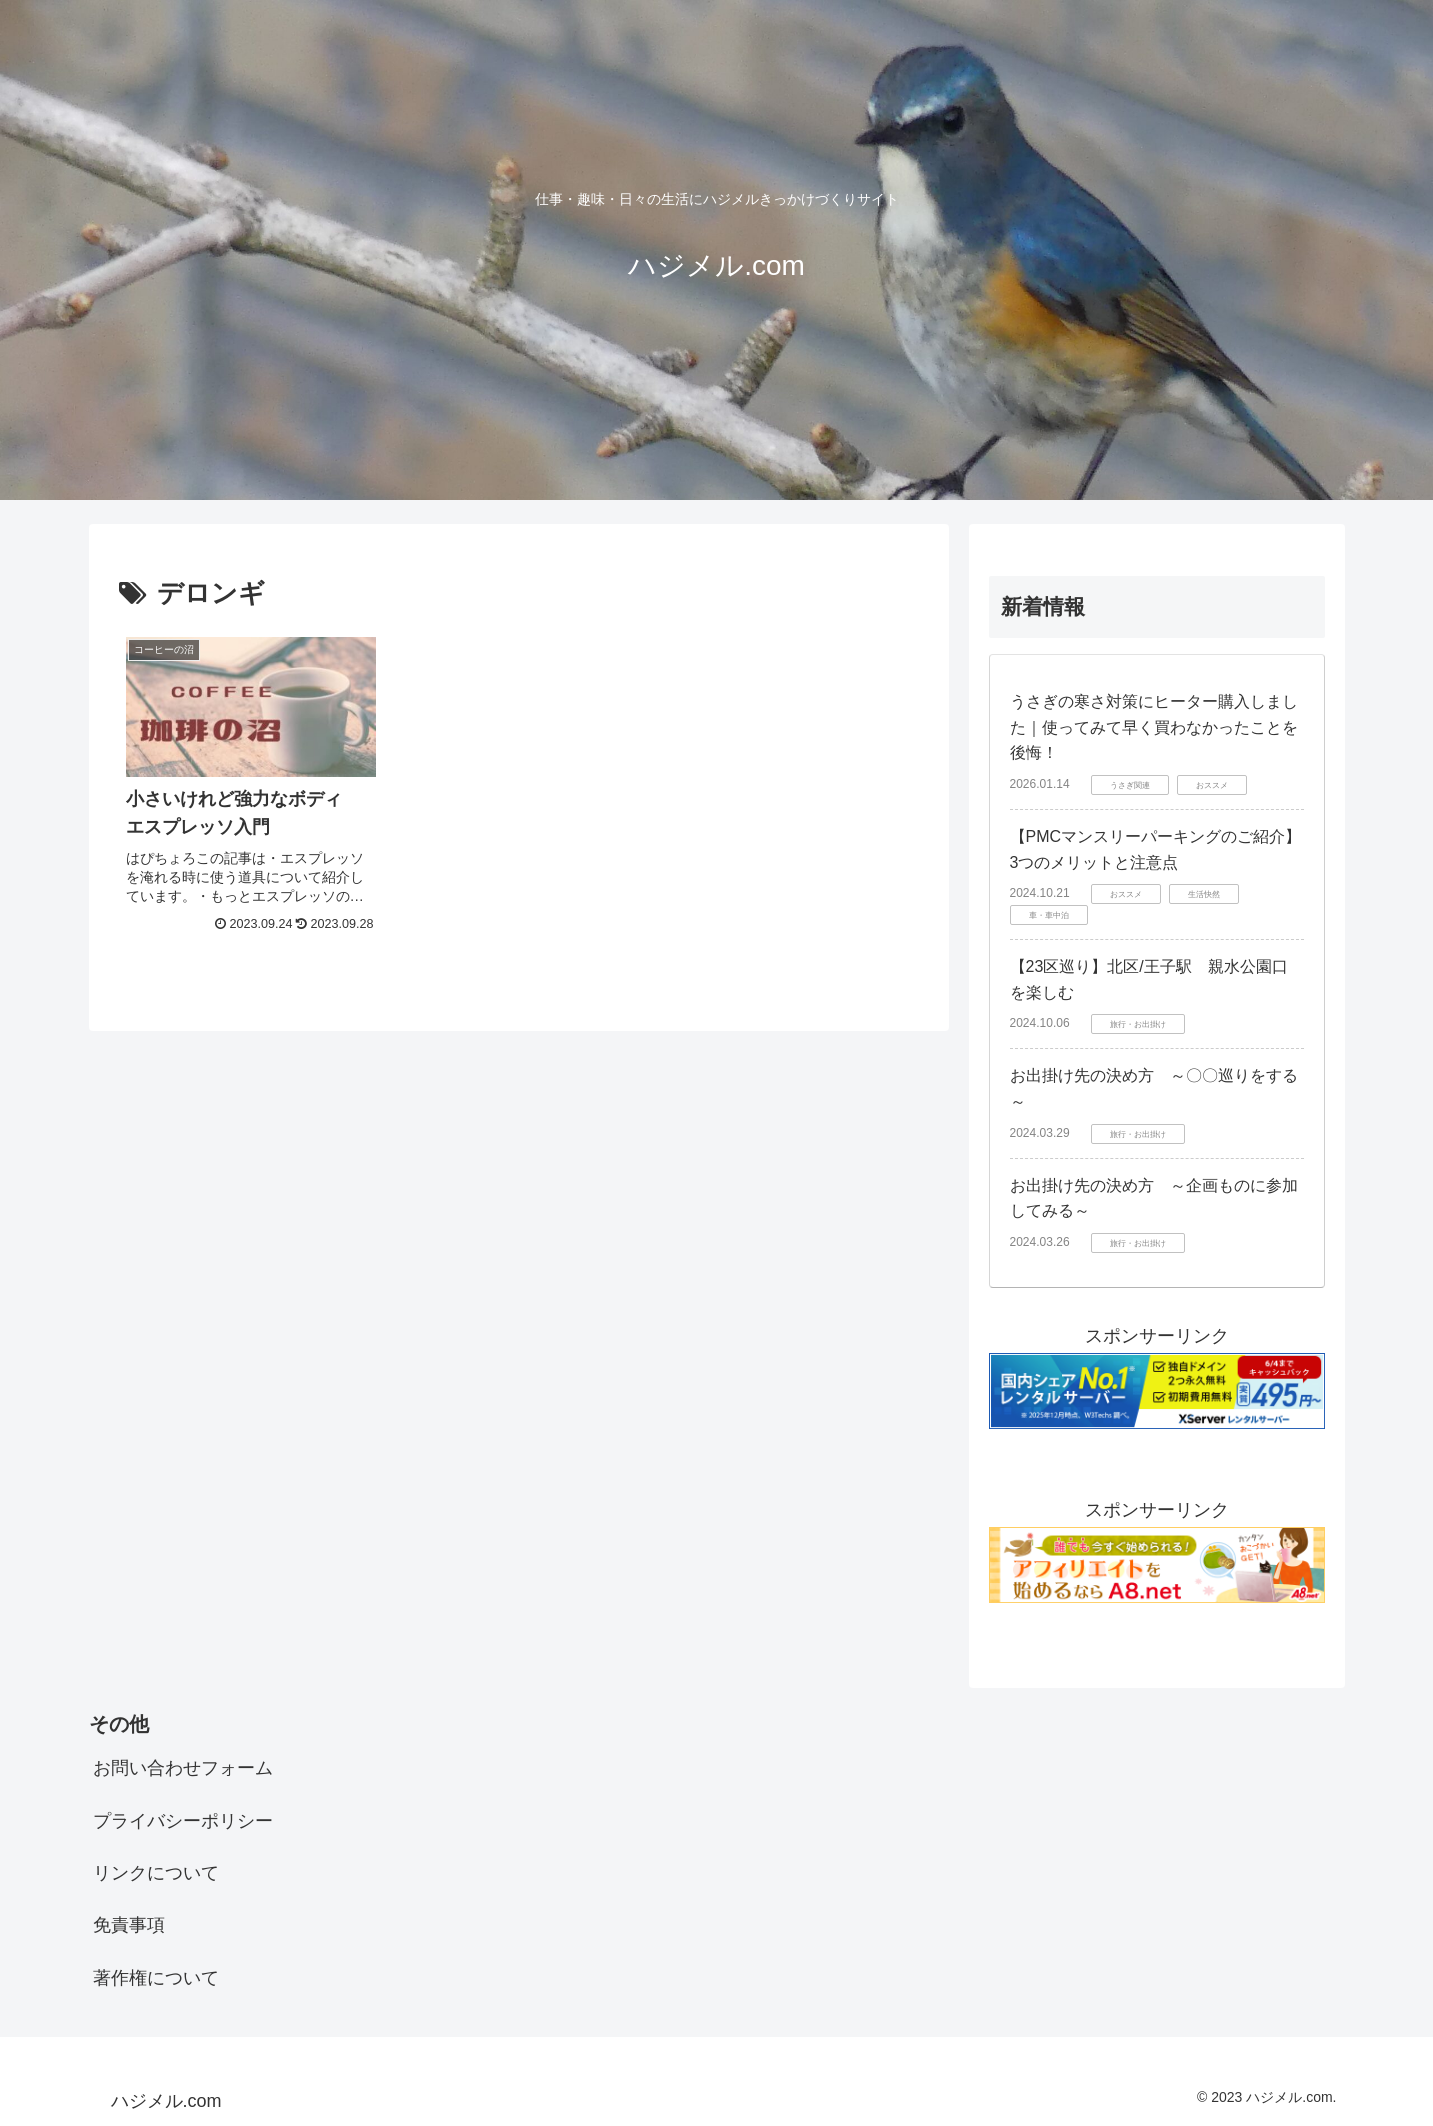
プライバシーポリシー (183, 1821)
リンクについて (156, 1873)
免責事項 (129, 1925)
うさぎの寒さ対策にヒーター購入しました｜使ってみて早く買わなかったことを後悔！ (1154, 727)
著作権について (156, 1978)
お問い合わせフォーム (183, 1768)
